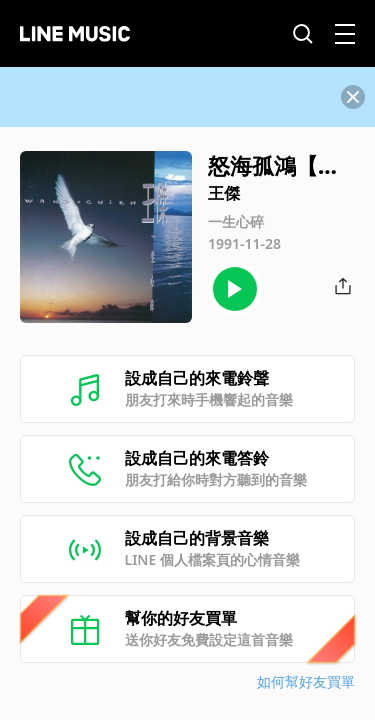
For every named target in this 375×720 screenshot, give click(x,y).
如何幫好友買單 (306, 681)
